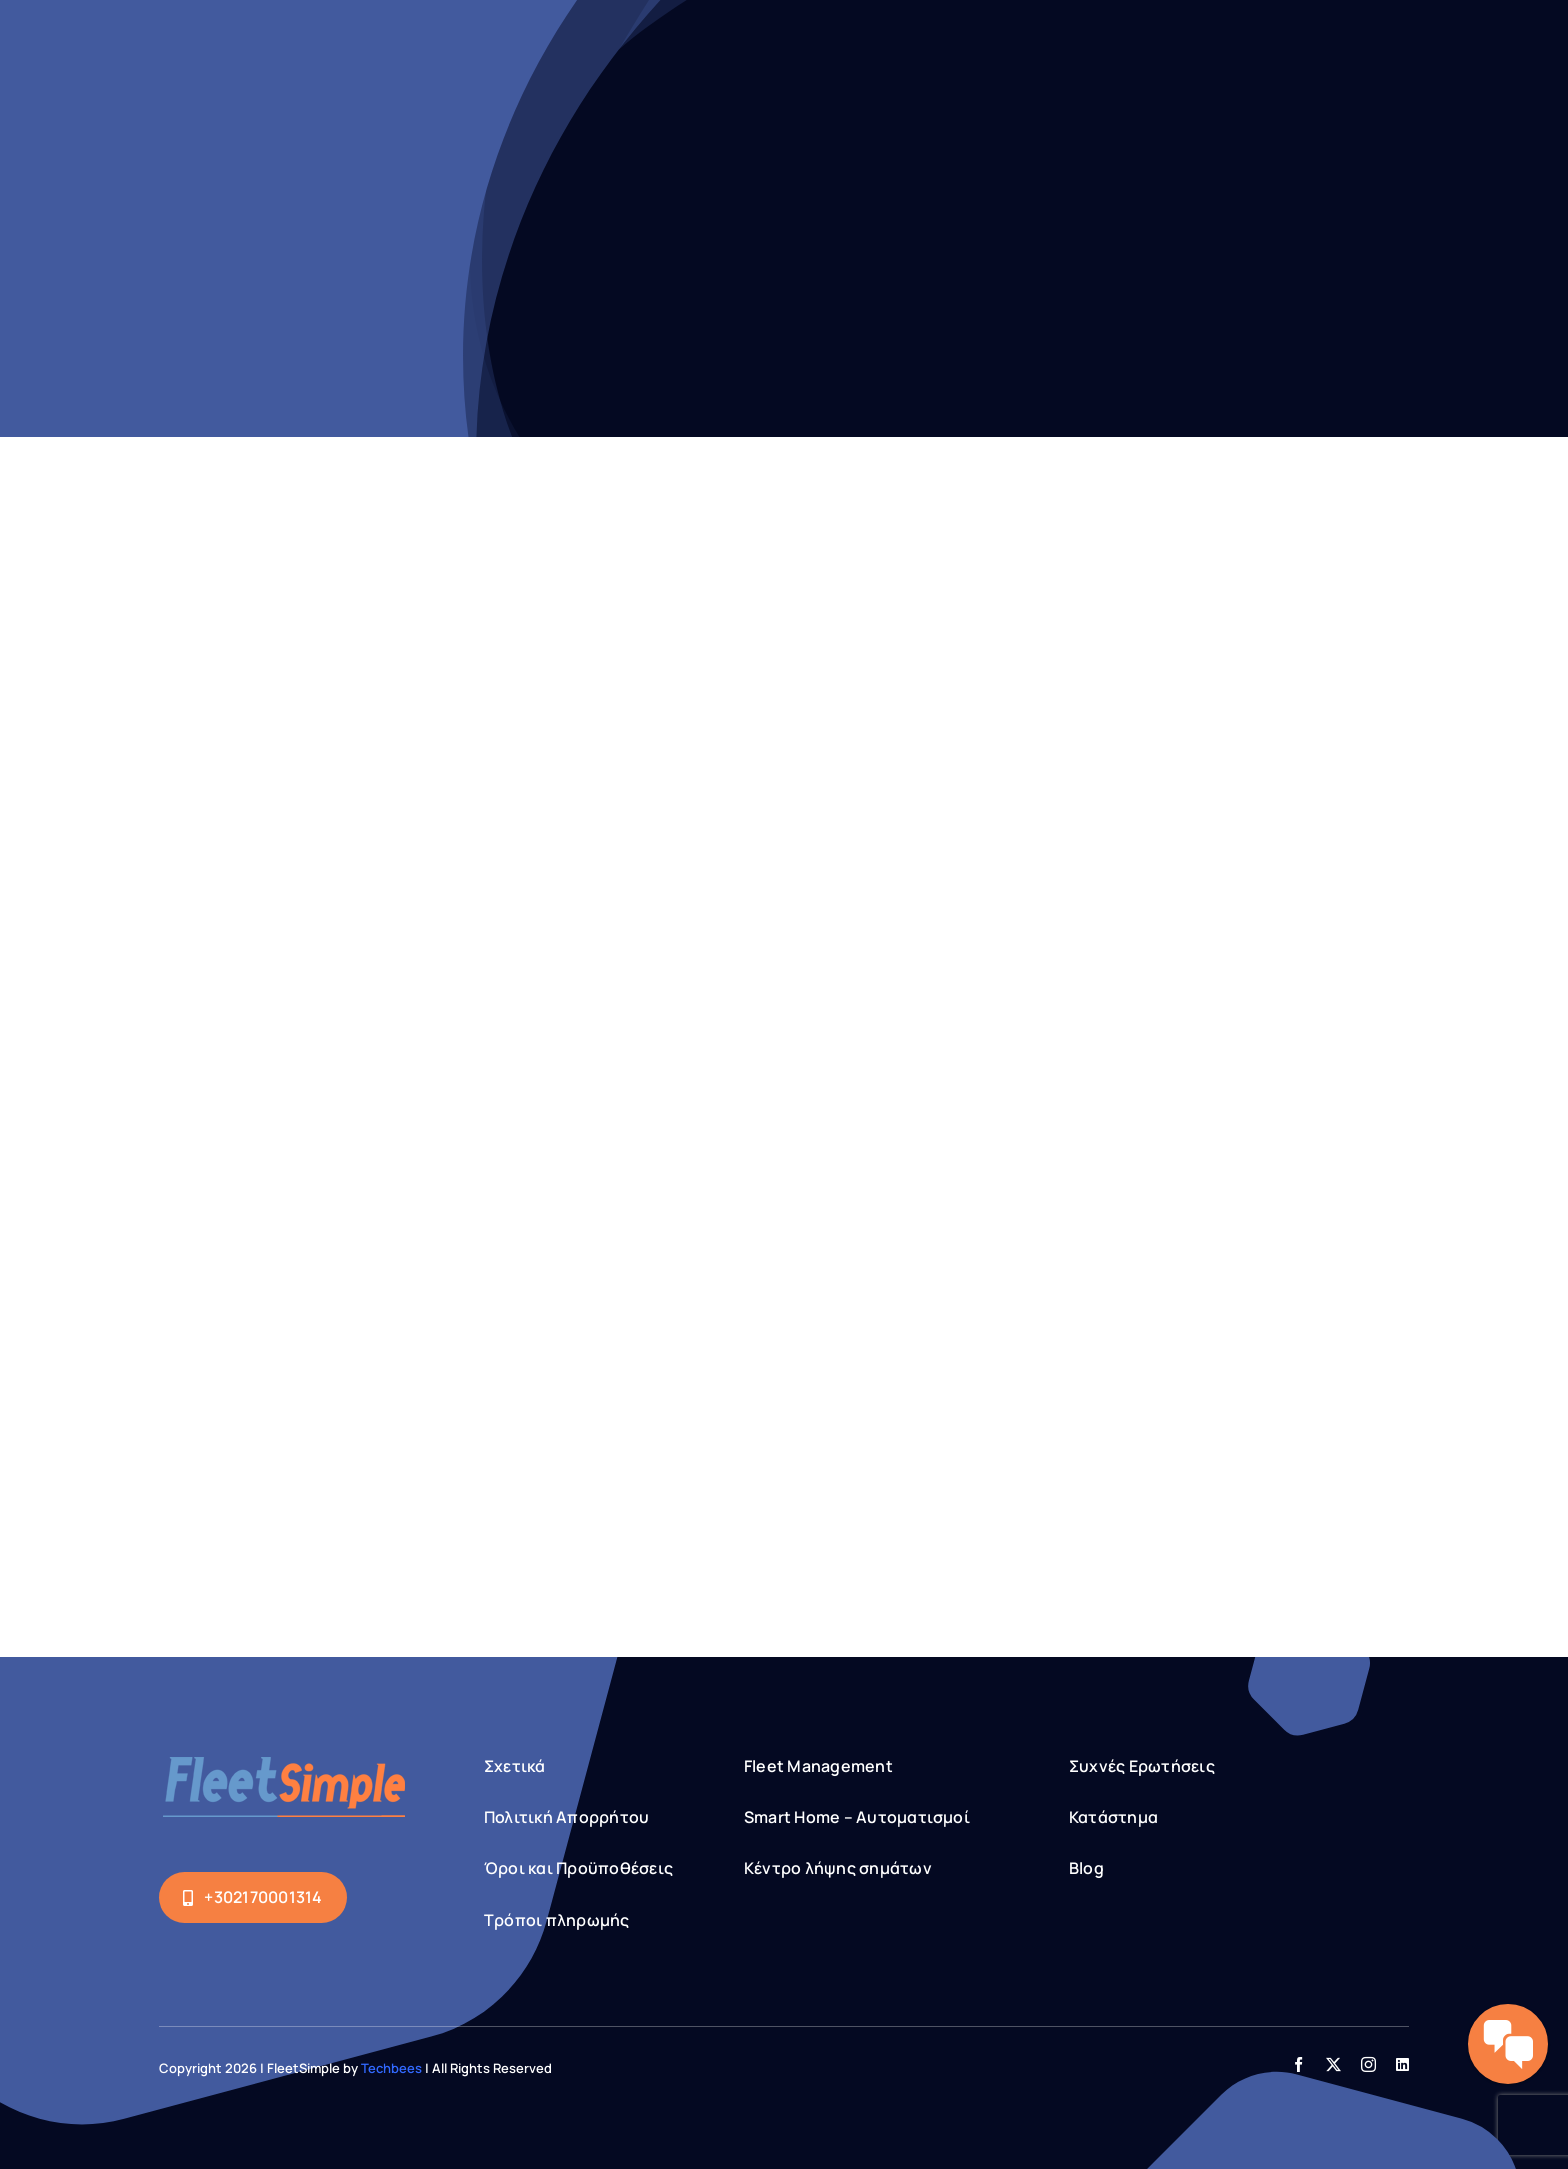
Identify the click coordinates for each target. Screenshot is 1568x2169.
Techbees (391, 2068)
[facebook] (1298, 2064)
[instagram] (1368, 2064)
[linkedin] (1402, 2064)
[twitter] (1333, 2064)
